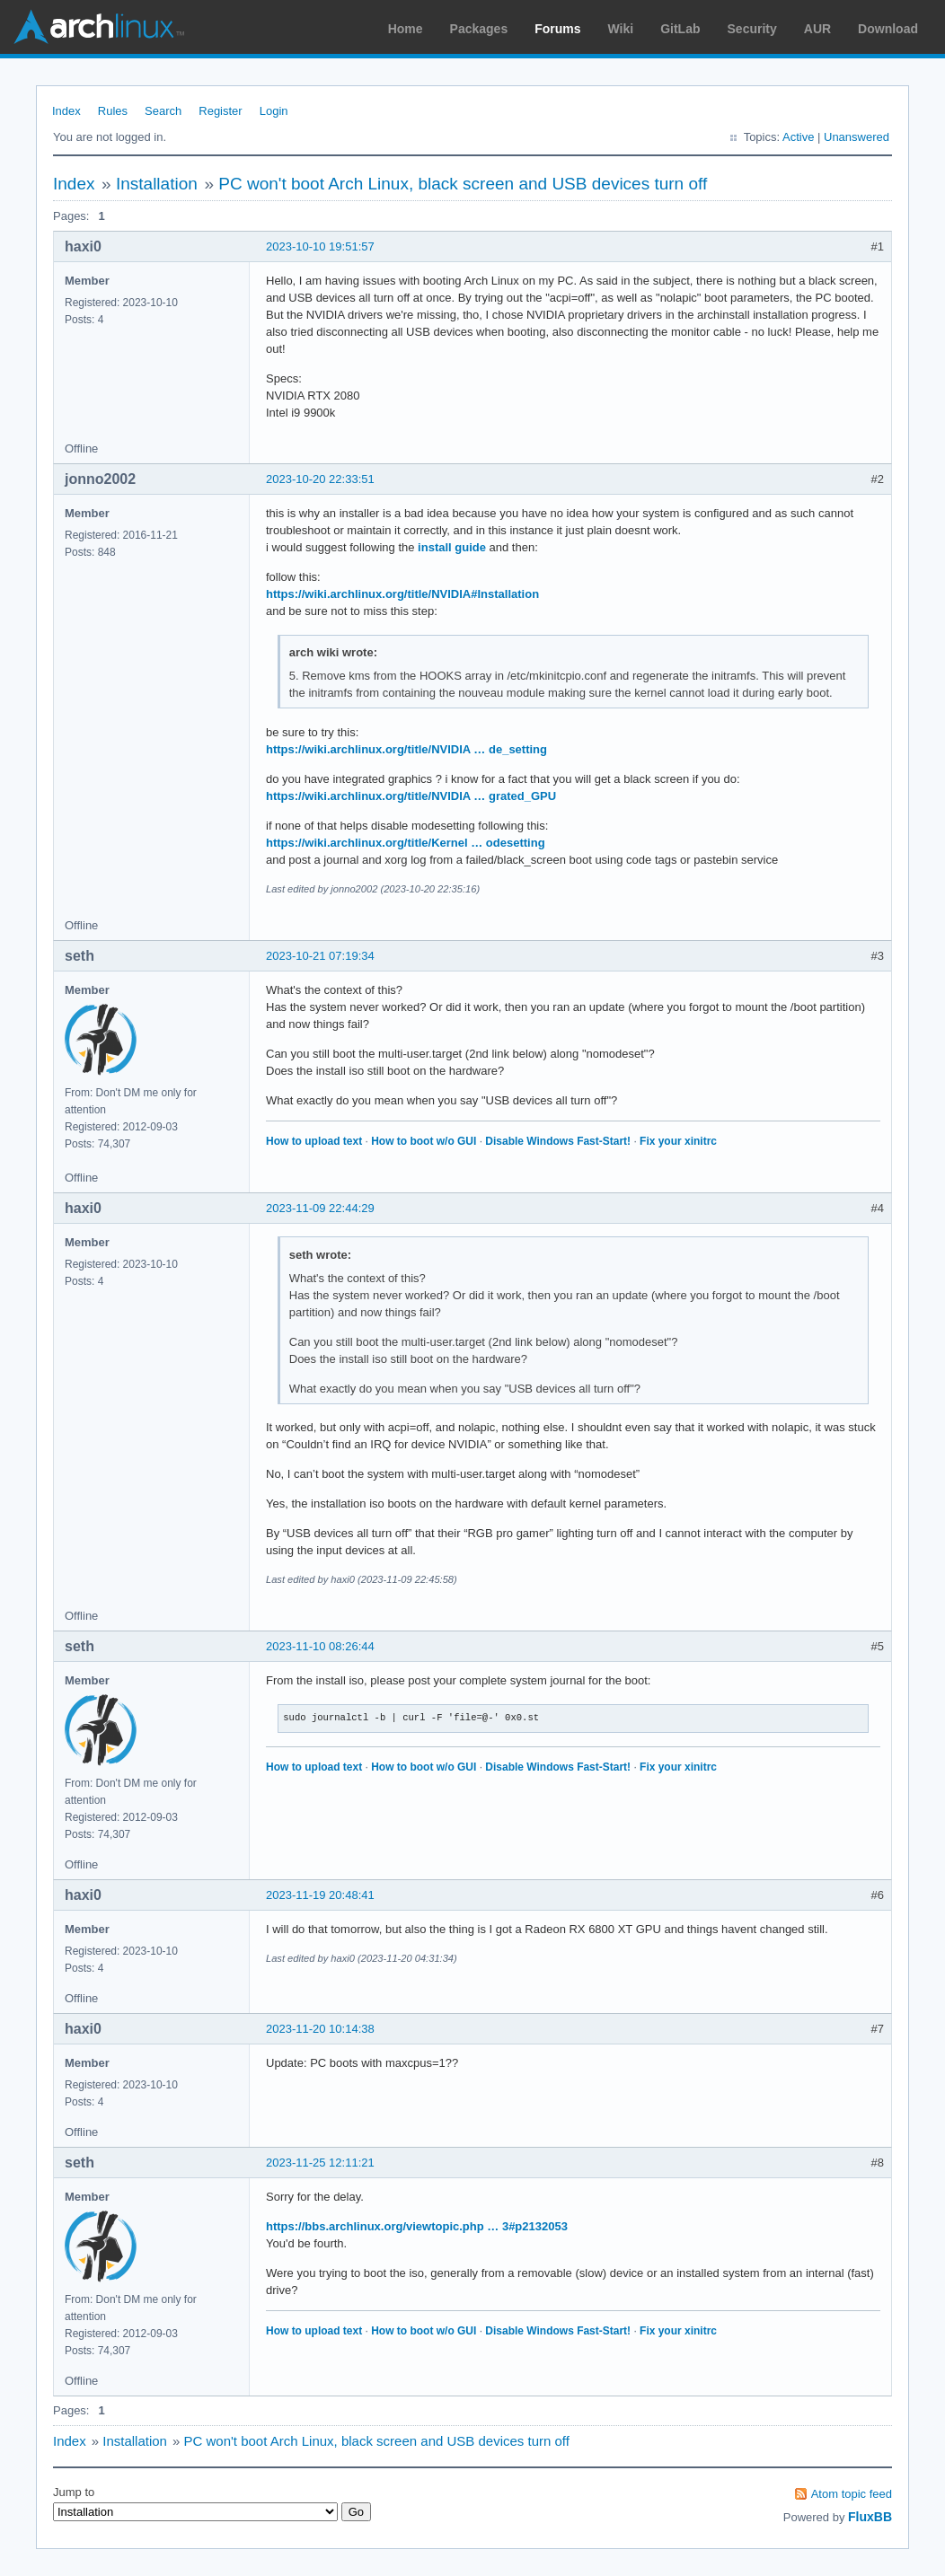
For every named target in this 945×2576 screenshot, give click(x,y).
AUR (817, 29)
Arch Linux (98, 27)
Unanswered (856, 137)
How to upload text (314, 1141)
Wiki (621, 29)
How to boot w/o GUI (423, 1141)
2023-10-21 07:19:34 (320, 956)
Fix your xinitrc (678, 1141)
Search (163, 111)
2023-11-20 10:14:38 (320, 2028)
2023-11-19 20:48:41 (320, 1895)
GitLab (680, 29)
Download (888, 29)
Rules (113, 111)
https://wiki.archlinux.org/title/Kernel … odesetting (405, 842)
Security (752, 29)
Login (274, 111)
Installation (157, 183)
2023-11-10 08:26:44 (320, 1646)
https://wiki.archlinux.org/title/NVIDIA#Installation (402, 594)
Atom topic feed (851, 2494)
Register (220, 111)
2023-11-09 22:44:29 (320, 1208)
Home (405, 29)
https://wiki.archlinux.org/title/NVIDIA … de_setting (406, 749)
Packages (479, 29)
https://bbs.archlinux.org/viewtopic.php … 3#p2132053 (417, 2226)
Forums (557, 29)
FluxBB (870, 2517)
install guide (452, 547)
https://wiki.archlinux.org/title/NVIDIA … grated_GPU (411, 796)
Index (66, 111)
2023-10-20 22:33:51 (320, 479)
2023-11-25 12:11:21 (320, 2162)
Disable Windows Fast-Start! (558, 1141)
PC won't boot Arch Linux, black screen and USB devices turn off (462, 183)
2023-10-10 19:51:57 (320, 246)
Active (798, 137)
